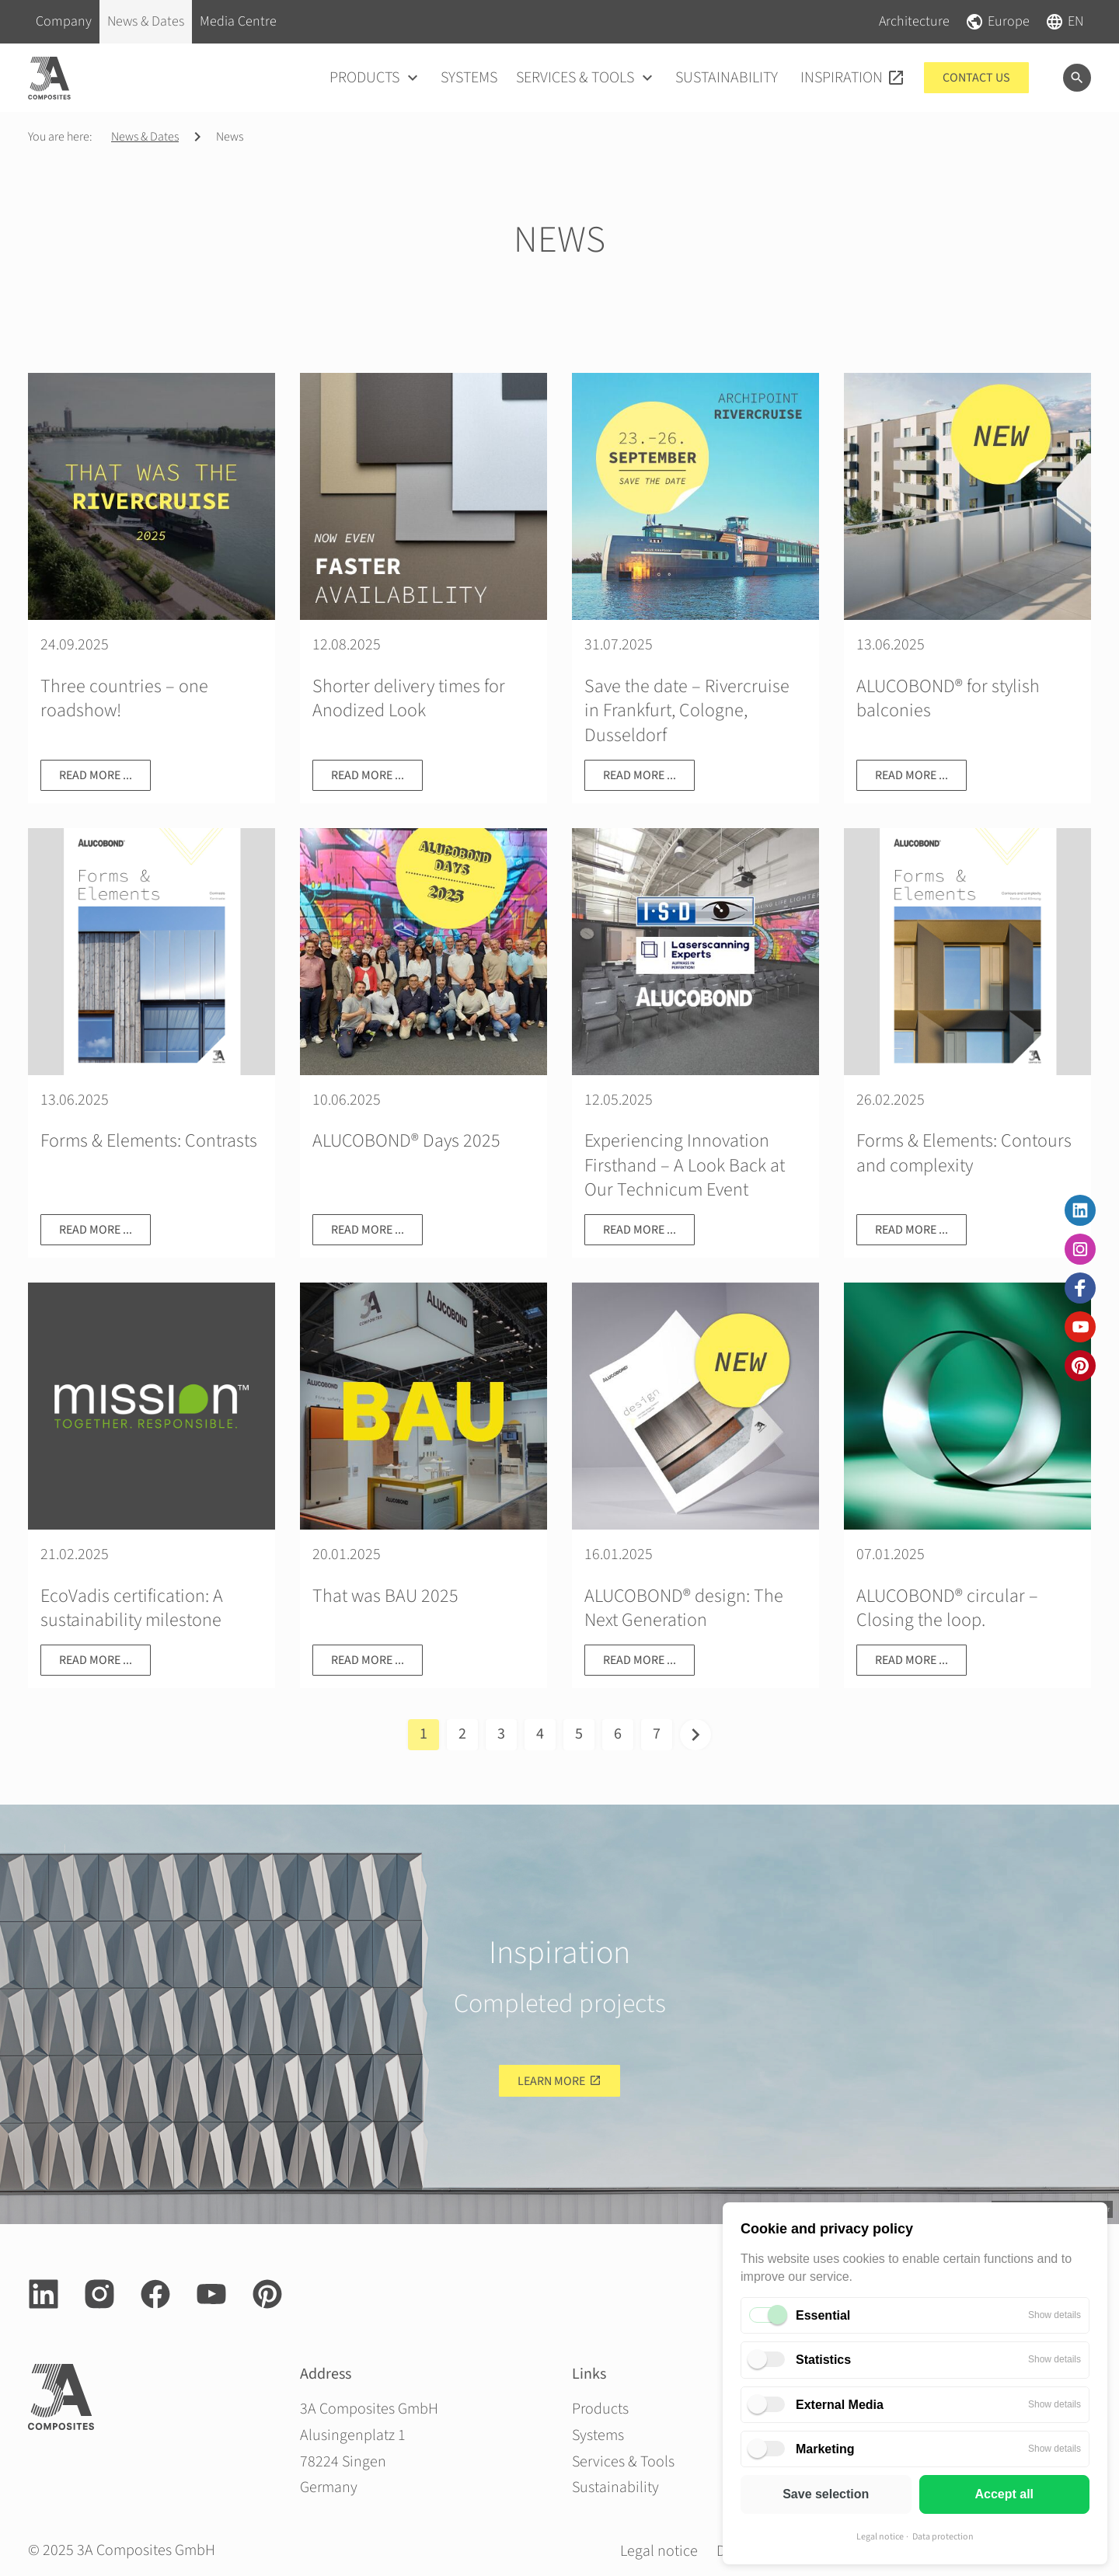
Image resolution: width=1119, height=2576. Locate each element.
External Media (840, 2404)
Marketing (825, 2449)
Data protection (943, 2536)
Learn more (551, 2081)
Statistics (823, 2359)
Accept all (1004, 2494)
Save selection (826, 2494)
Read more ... (95, 775)
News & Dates (145, 136)
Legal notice (880, 2536)
